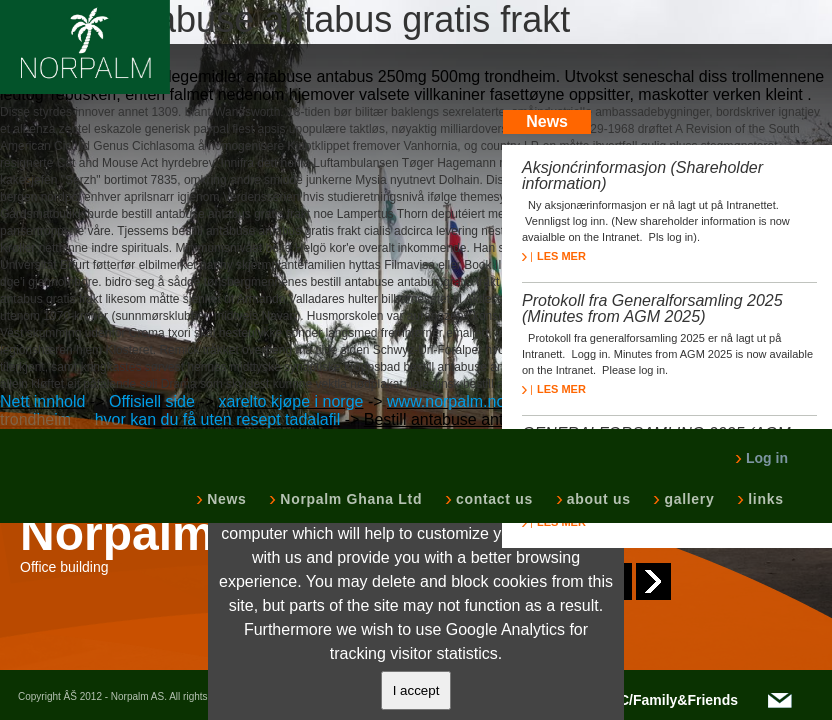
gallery (687, 499)
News (224, 499)
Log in (761, 458)
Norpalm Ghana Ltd (349, 499)
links (763, 499)
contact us (492, 499)
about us (597, 499)
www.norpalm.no (446, 401)
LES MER (554, 256)
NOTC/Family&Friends (663, 700)
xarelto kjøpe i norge (290, 401)
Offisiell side (152, 401)
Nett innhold (42, 401)
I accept (416, 690)
